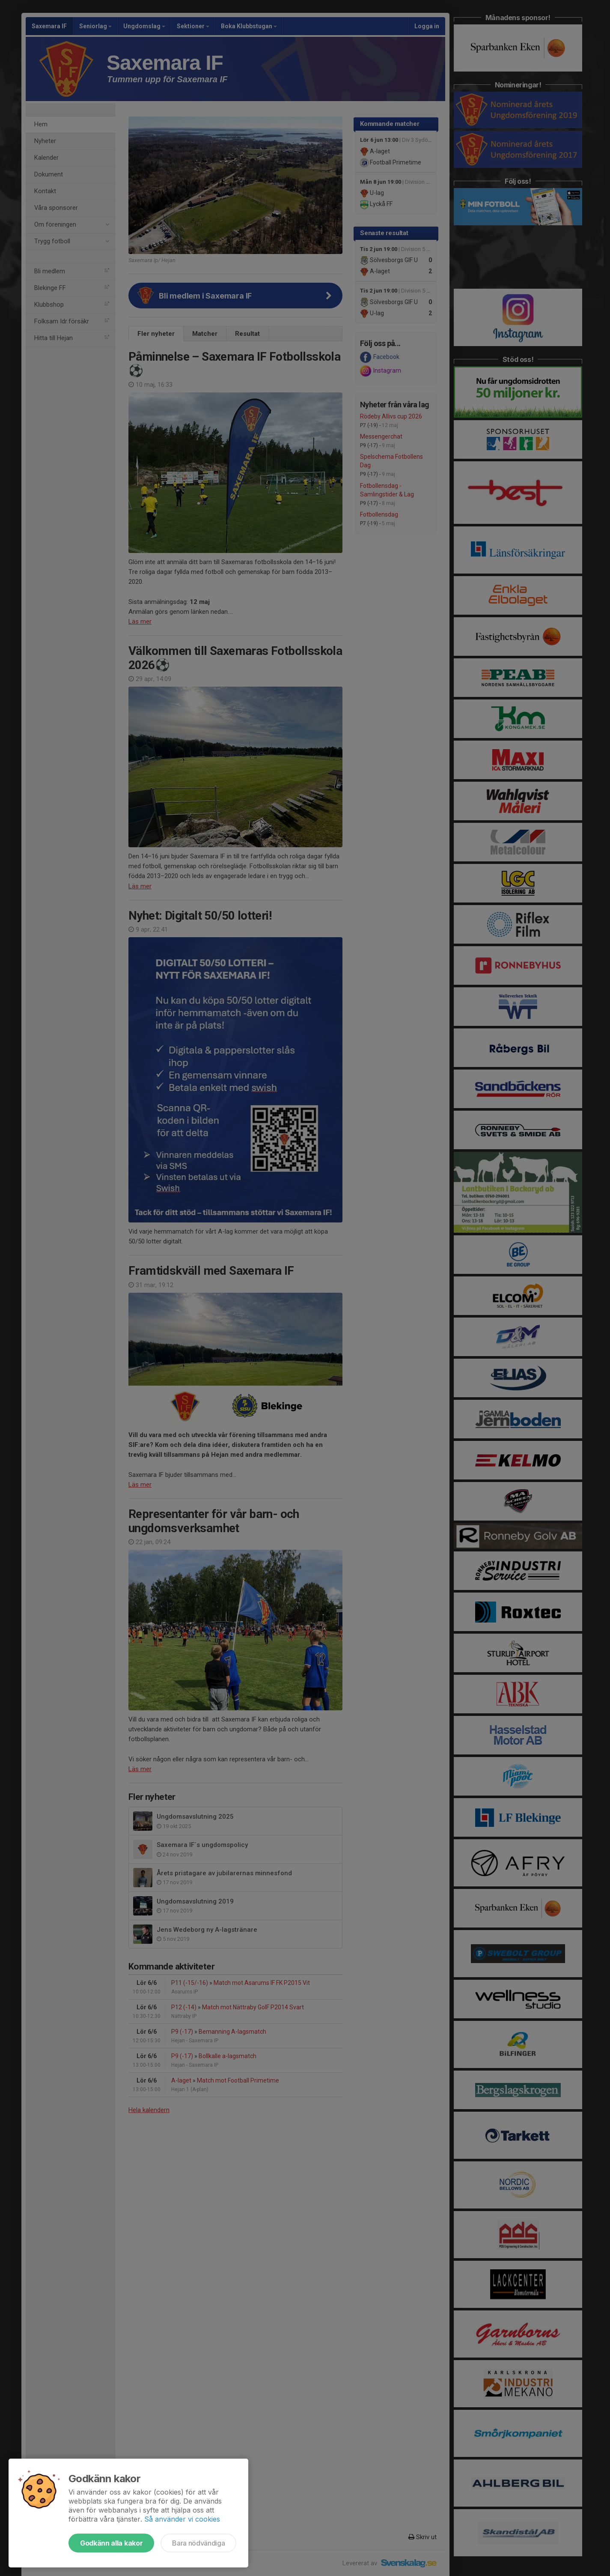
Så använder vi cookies (182, 2519)
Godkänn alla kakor (111, 2543)
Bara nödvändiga (198, 2543)
